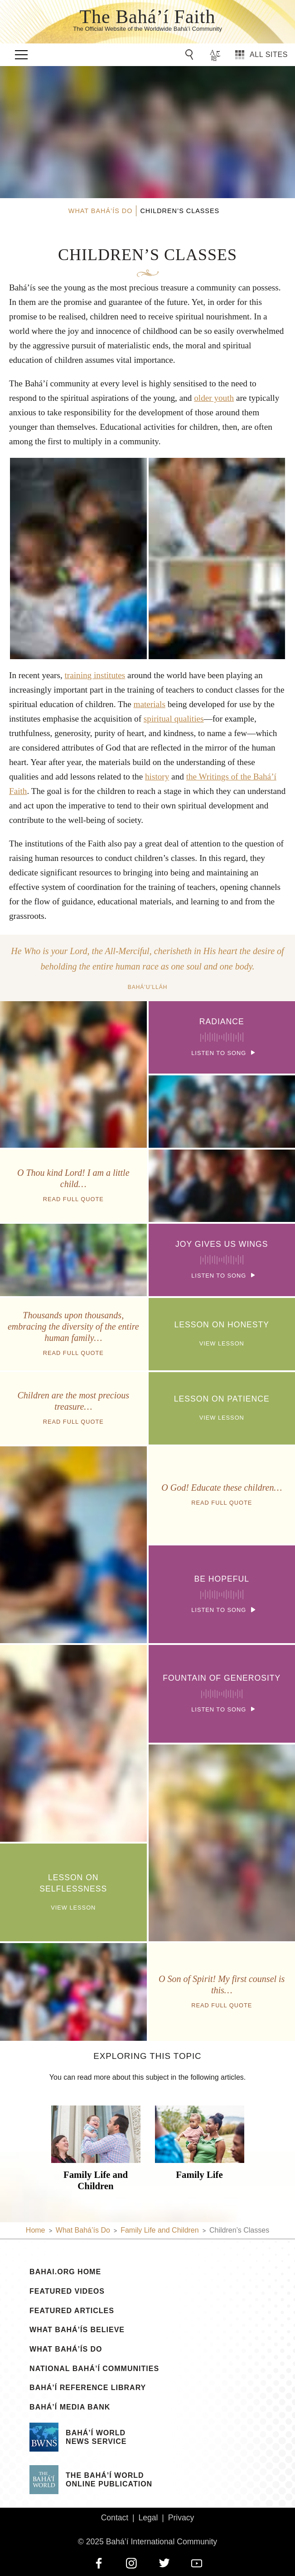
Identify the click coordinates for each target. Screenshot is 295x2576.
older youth (214, 398)
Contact (115, 2517)
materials (149, 704)
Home (35, 2230)
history (157, 776)
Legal (148, 2517)
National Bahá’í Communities (94, 2368)
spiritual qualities (174, 718)
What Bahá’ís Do (65, 2349)
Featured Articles (71, 2311)
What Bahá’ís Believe (77, 2330)
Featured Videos (67, 2291)
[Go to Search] (191, 55)
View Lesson (222, 1333)
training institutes (95, 675)
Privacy (181, 2517)
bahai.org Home (65, 2272)
